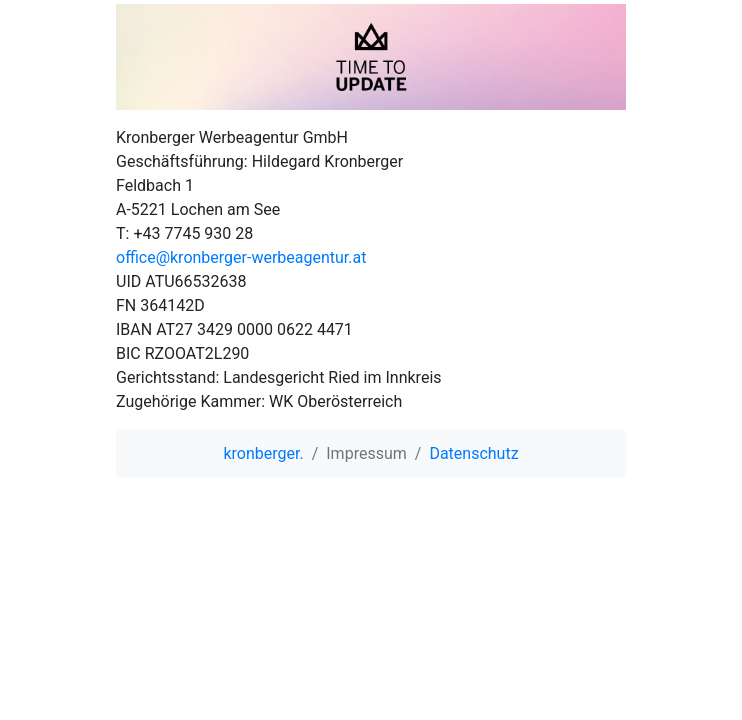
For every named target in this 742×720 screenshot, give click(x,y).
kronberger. (263, 453)
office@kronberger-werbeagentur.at (241, 257)
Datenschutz (473, 453)
